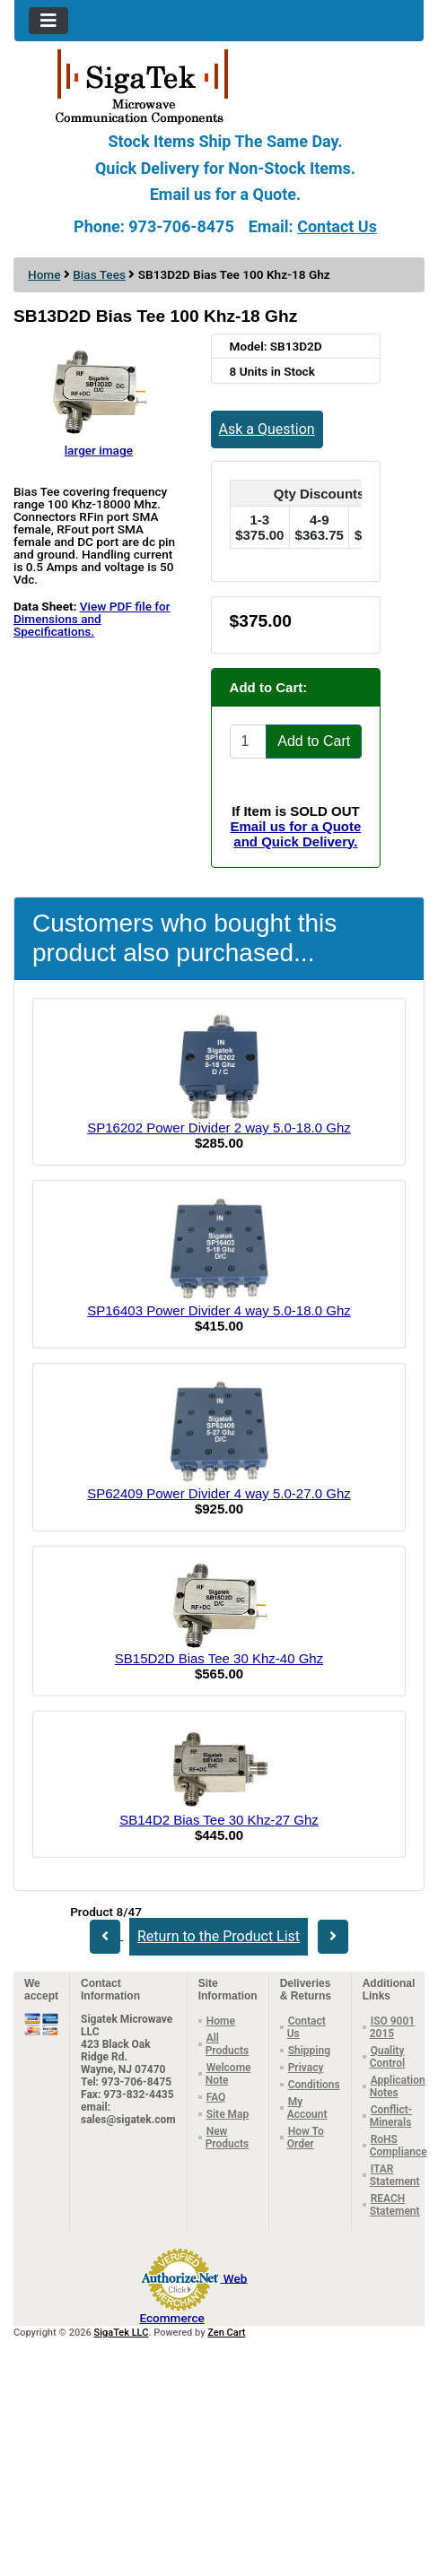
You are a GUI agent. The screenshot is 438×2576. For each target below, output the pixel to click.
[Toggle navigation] (48, 20)
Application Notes (397, 2086)
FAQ (216, 2097)
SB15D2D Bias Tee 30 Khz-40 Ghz (219, 1658)
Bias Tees (99, 274)
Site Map (228, 2114)
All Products (228, 2044)
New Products (228, 2137)
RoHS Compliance (398, 2145)
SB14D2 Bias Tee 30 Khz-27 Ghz (219, 1819)
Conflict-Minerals (391, 2116)
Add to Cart (313, 741)
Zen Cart (226, 2332)
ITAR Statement (395, 2175)
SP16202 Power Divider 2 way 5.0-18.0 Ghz (219, 1127)
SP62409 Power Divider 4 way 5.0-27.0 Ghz (219, 1493)
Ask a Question (267, 429)
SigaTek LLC (121, 2332)
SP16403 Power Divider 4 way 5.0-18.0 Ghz (219, 1310)
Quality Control (387, 2056)
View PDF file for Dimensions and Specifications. (92, 618)
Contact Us (337, 226)
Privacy (306, 2067)
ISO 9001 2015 (392, 2027)
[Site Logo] (219, 85)
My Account (307, 2108)
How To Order (305, 2137)
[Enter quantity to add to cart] (248, 741)
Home (44, 274)
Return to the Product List (218, 1936)
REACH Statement (395, 2204)
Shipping (309, 2050)
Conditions (314, 2084)
